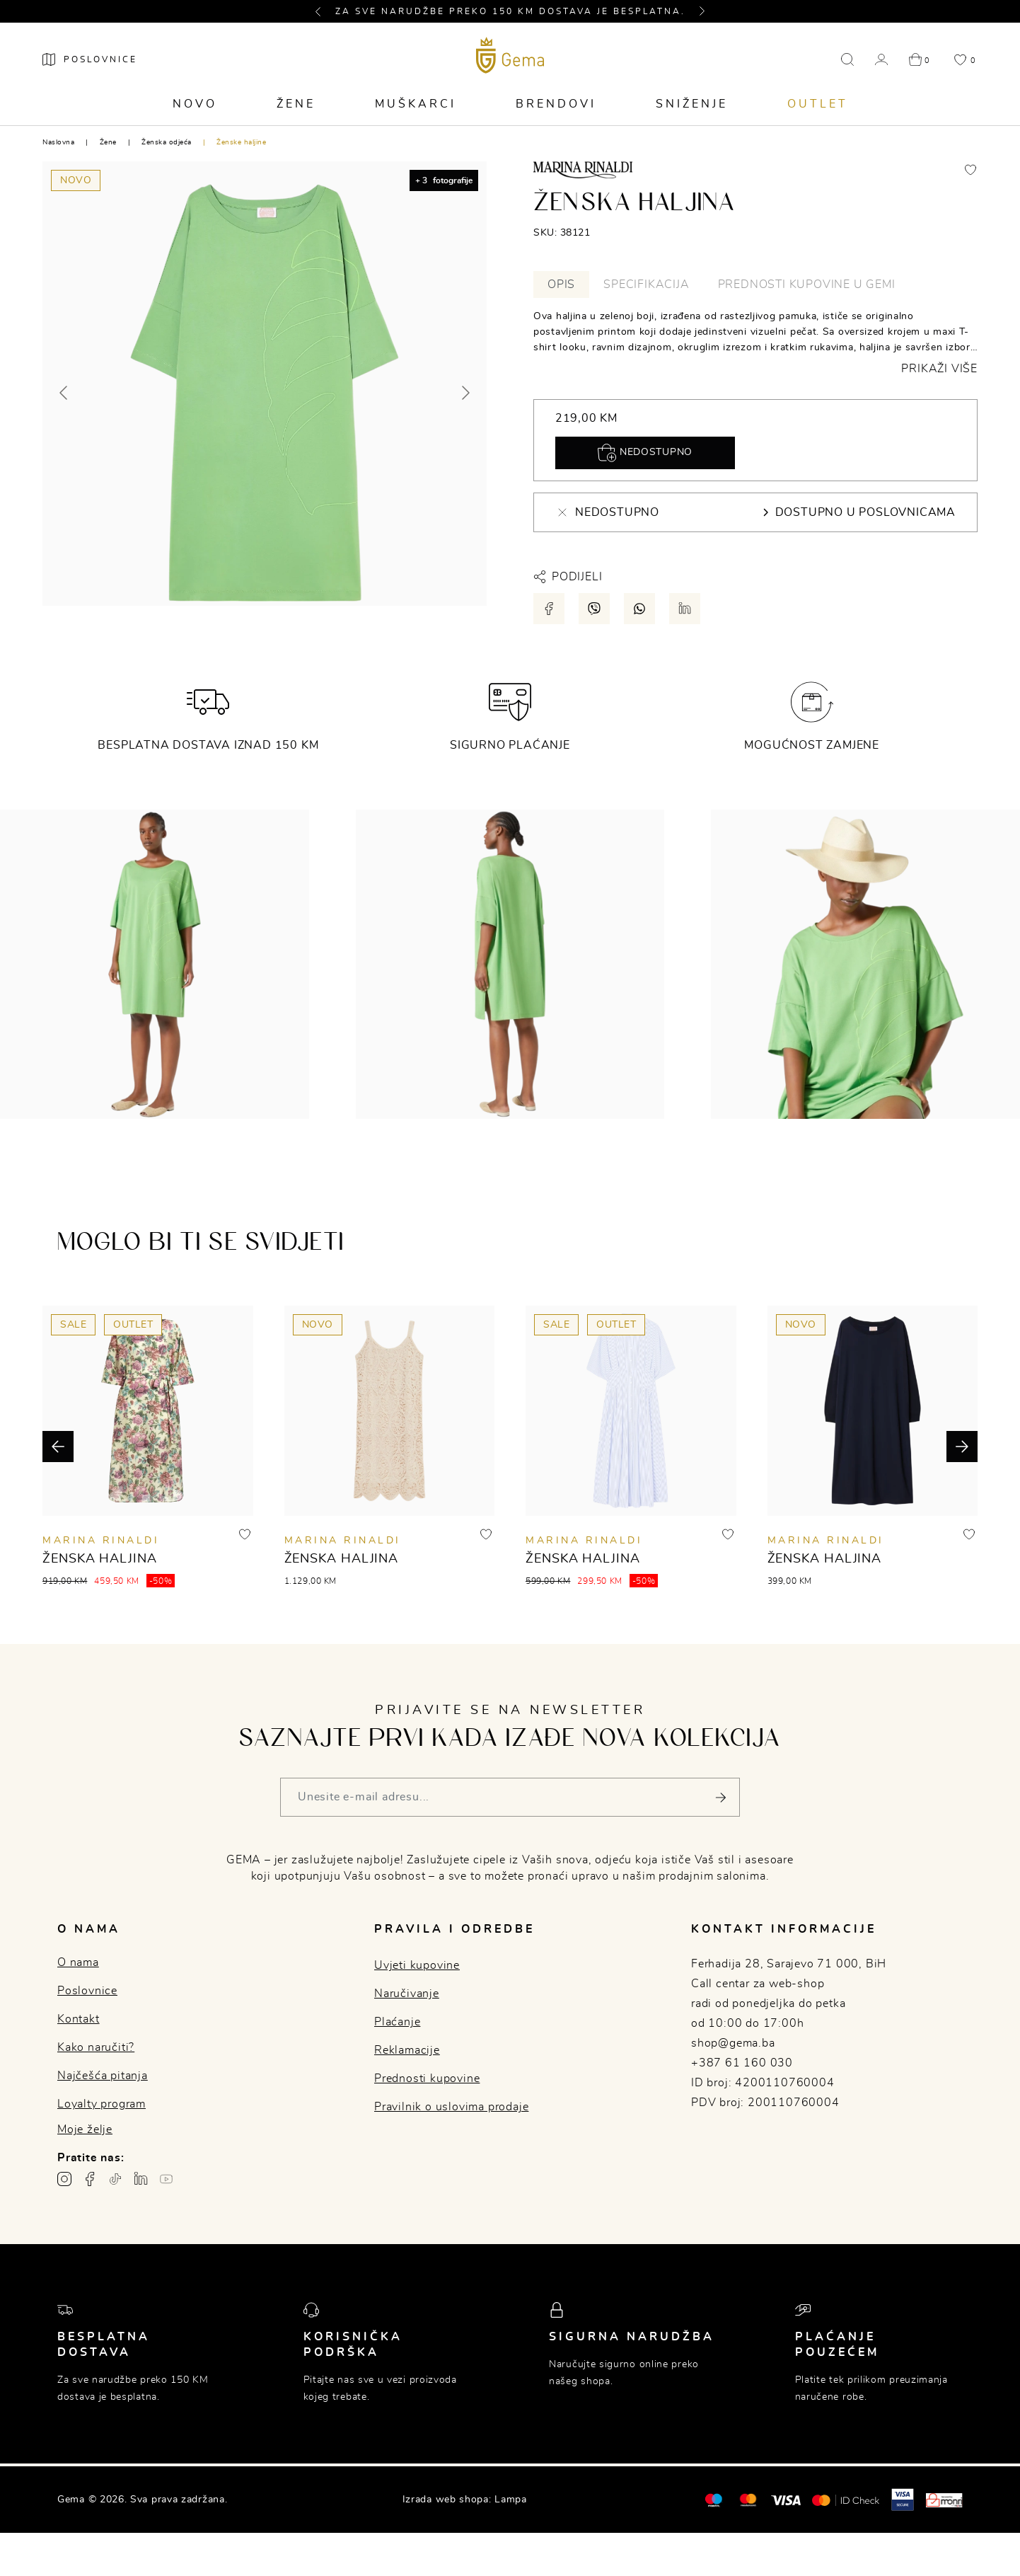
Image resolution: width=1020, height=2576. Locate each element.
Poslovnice (87, 1990)
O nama (78, 1962)
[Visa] (786, 2500)
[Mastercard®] (713, 2500)
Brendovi (556, 104)
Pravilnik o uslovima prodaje (451, 2106)
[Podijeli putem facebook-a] (548, 608)
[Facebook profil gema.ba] (90, 2179)
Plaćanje (397, 2022)
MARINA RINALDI (100, 1541)
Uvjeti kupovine (417, 1965)
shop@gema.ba (733, 2043)
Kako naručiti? (95, 2047)
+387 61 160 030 (742, 2063)
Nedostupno (645, 453)
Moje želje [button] (84, 2129)
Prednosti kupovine (427, 2078)
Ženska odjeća (166, 142)
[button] (323, 11)
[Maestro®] (748, 2500)
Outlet (817, 104)
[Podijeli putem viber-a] (594, 608)
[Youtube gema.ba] (166, 2179)
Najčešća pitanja (102, 2075)
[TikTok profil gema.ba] (115, 2179)
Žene (296, 104)
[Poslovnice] (89, 59)
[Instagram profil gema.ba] (64, 2179)
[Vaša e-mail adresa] (510, 1797)
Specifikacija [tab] (646, 284)
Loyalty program (101, 2104)
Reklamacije (407, 2050)
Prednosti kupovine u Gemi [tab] (807, 284)
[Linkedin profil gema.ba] (141, 2179)
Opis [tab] (561, 284)
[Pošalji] (720, 1797)
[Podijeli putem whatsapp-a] (639, 608)
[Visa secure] (903, 2500)
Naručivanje (406, 1993)
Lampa (510, 2500)
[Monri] (944, 2500)
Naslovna (58, 142)
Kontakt (78, 2019)
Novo (195, 104)
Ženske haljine (241, 142)
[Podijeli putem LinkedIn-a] (684, 608)
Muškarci (415, 104)
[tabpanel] (755, 342)
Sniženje (692, 104)
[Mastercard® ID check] (845, 2500)
